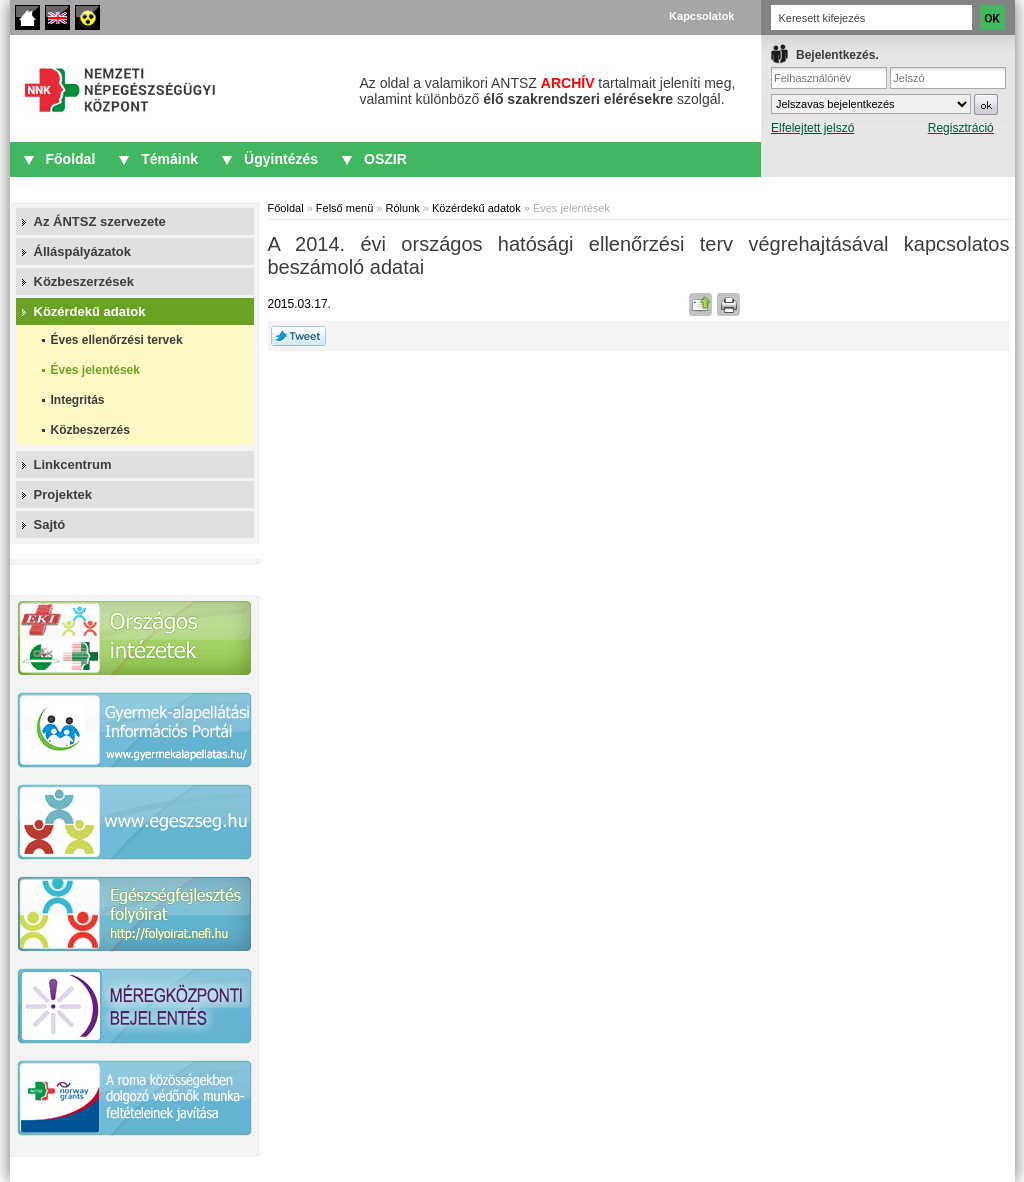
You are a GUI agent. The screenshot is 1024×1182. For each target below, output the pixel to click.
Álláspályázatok (83, 251)
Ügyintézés (281, 159)
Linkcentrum (73, 464)
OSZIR (385, 159)
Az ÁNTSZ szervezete (100, 221)
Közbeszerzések (84, 281)
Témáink (169, 159)
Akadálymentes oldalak (87, 17)
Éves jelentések (95, 370)
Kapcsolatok (701, 16)
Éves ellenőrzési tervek (117, 340)
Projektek (63, 494)
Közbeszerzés (90, 430)
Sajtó (50, 524)
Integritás (78, 400)
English (57, 17)
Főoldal (27, 17)
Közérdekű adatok (90, 311)
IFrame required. (888, 105)
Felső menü (344, 208)
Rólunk (403, 208)
